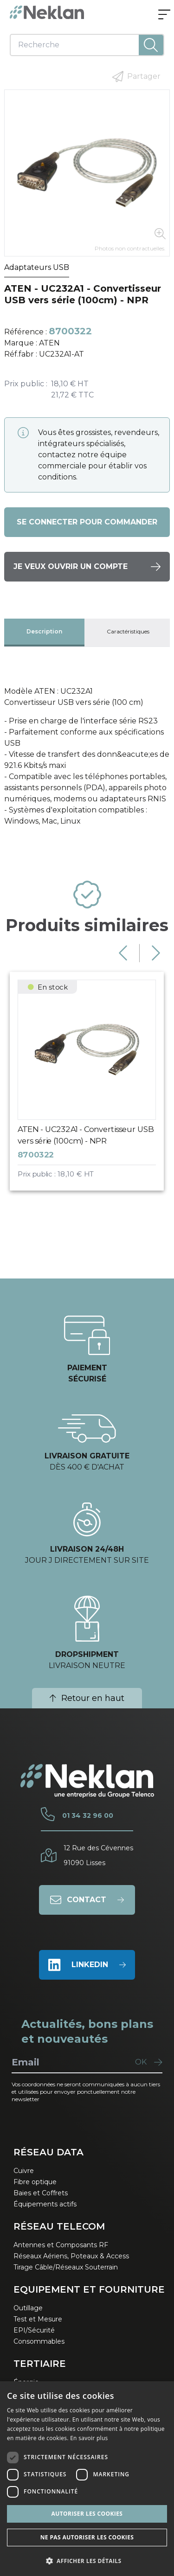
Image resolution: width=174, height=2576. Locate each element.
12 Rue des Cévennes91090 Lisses (98, 1855)
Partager (136, 76)
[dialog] (87, 2478)
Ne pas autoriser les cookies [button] (87, 2537)
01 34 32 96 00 (87, 1815)
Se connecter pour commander (87, 522)
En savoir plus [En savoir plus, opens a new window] (89, 2438)
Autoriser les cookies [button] (87, 2514)
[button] (87, 2560)
